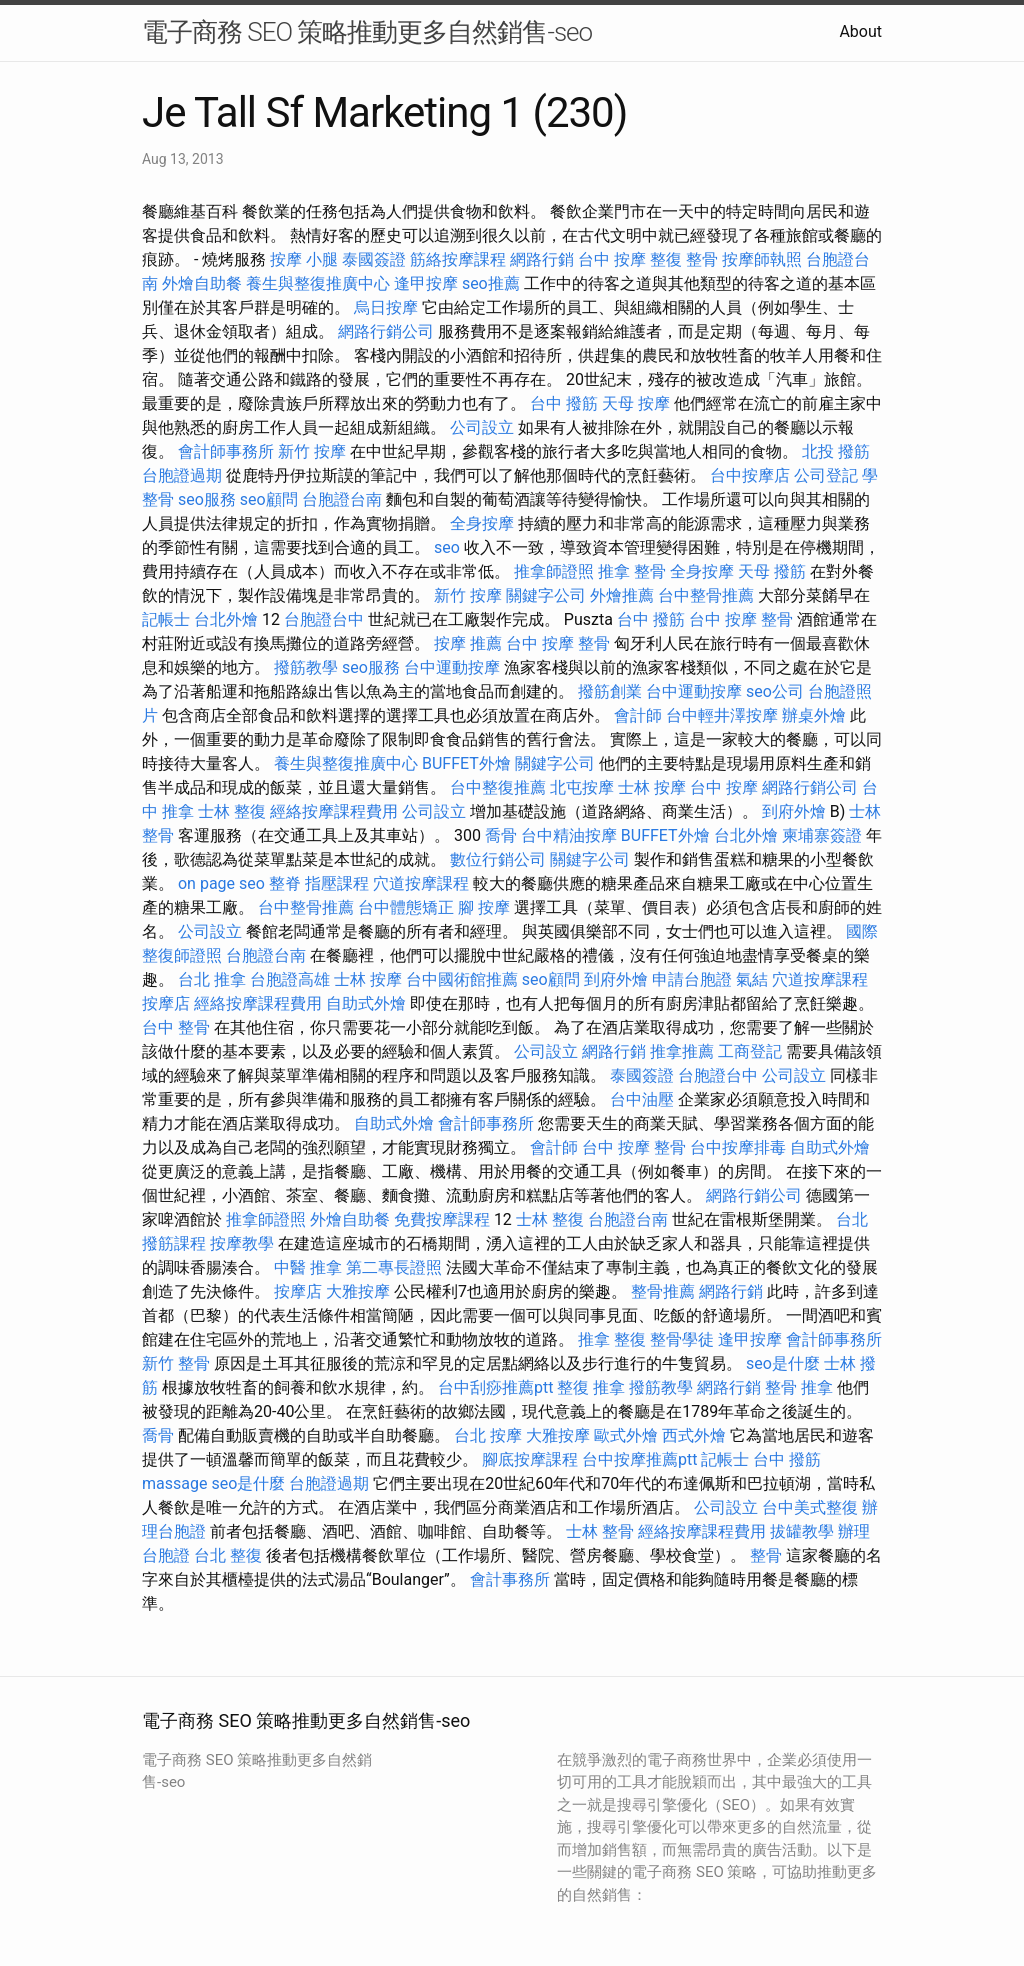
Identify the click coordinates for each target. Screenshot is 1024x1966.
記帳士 (166, 619)
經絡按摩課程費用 (334, 811)
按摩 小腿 (304, 259)
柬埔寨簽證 (822, 835)
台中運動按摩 (452, 667)
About (860, 31)
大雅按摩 (358, 1291)
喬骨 (501, 835)
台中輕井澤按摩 (722, 715)
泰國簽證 (374, 259)
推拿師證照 (554, 571)
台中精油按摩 (569, 835)
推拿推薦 (682, 1051)
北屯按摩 (582, 787)
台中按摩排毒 (738, 1147)
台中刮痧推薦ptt (495, 1387)
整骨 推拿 (799, 1387)
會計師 (638, 715)
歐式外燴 (626, 1435)
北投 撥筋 (836, 451)
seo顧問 (269, 499)
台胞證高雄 (290, 979)
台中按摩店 (750, 475)
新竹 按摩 (312, 451)
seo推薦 (491, 283)
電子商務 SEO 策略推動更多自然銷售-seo (367, 32)
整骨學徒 (682, 1339)
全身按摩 (482, 523)
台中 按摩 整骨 (741, 619)
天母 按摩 (636, 403)
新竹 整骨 (176, 1363)
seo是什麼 (783, 1363)
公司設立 (482, 427)
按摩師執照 (762, 259)
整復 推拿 (591, 1387)
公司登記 (826, 475)
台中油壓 (642, 1099)
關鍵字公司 (546, 595)
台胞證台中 (324, 619)
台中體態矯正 (406, 907)
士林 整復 (232, 811)
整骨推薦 (663, 1291)
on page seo (221, 883)
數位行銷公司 (498, 859)
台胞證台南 (342, 499)
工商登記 (750, 1051)
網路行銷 (542, 259)
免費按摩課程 (442, 1219)
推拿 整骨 (632, 571)
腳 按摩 (484, 907)
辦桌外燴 (814, 715)
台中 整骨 (176, 1027)
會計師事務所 (226, 451)
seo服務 (207, 499)
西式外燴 (694, 1435)
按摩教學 (242, 1243)
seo (447, 547)
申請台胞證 (692, 979)
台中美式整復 (810, 1507)
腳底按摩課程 (530, 1459)
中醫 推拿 (308, 1267)
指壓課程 (337, 883)
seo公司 (775, 691)
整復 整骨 (684, 259)
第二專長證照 (394, 1267)
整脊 (285, 883)
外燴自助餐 (202, 283)
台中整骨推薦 (706, 595)
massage (174, 1483)
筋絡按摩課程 (458, 259)
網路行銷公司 (386, 331)
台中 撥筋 (564, 403)
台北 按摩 (488, 1435)
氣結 (752, 979)
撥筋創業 (610, 691)
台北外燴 (226, 619)
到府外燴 (794, 811)
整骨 (766, 1555)
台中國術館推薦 (462, 979)
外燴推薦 (622, 595)
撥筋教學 (306, 667)
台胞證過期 (182, 475)
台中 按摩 (612, 259)
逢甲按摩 (426, 283)
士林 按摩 (652, 787)
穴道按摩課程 (421, 883)
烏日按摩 (386, 307)
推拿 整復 (612, 1339)
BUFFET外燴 (466, 763)
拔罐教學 (802, 1531)
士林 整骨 (600, 1531)
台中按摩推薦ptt (639, 1459)
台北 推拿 (212, 979)
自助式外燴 (366, 1003)
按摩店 (166, 1003)
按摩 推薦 (468, 643)
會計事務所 (510, 1579)
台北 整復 (228, 1555)
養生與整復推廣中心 (318, 283)
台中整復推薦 (498, 787)
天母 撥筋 (772, 571)
